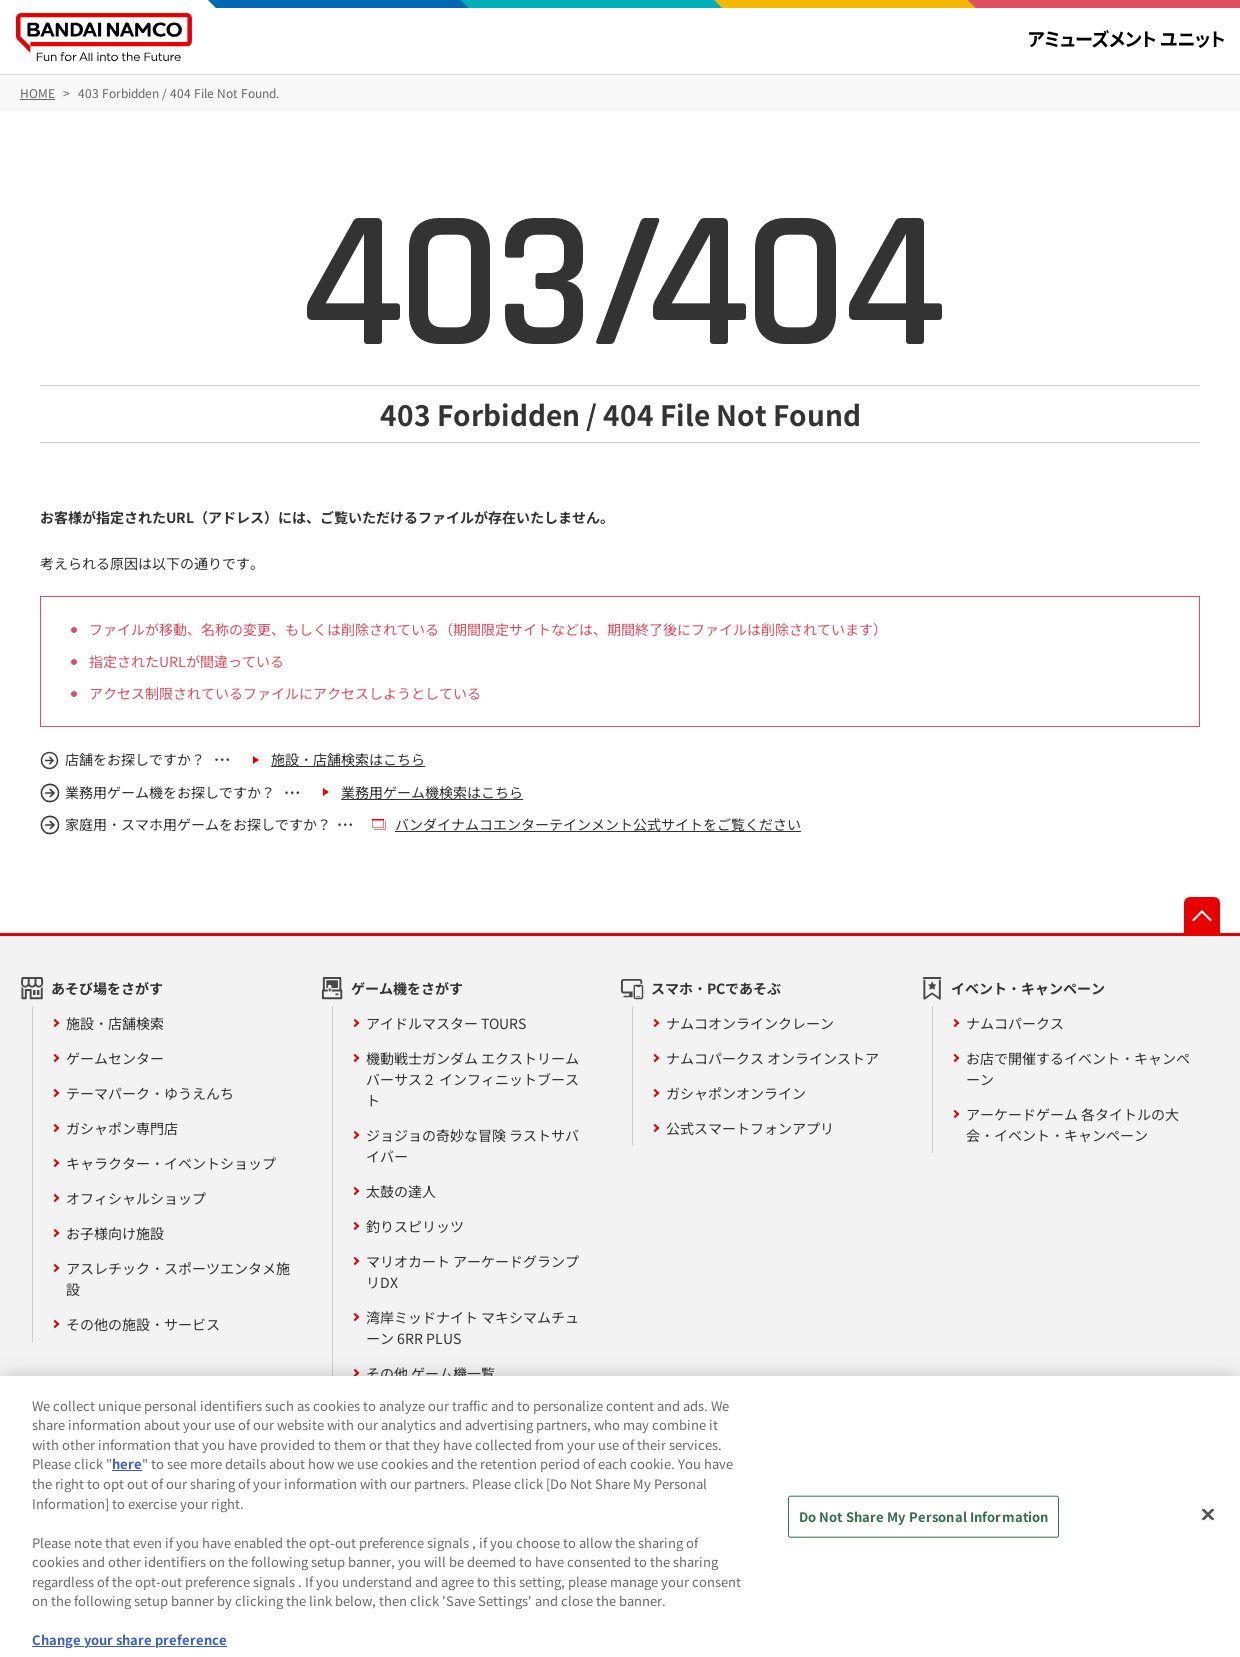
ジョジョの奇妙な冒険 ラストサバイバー (472, 1145)
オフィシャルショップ (136, 1198)
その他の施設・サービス (143, 1324)
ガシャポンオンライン (736, 1093)
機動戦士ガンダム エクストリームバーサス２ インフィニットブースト (472, 1079)
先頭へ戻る (1202, 915)
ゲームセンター (115, 1058)
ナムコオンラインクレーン (750, 1023)
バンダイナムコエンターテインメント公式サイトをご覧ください (598, 824)
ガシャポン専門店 (122, 1128)
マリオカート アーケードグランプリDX (472, 1271)
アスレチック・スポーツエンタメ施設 (178, 1278)
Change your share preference (129, 1647)
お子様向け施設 (115, 1233)
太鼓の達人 (401, 1191)
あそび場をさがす (107, 988)
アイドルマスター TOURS (446, 1023)
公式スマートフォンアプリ (750, 1128)
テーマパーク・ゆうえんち (150, 1093)
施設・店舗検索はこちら (348, 759)
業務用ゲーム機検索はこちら (432, 792)
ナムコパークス (1015, 1023)
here (127, 1471)
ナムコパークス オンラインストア (772, 1058)
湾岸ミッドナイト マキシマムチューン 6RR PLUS (472, 1327)
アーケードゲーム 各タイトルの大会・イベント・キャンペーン (1072, 1124)
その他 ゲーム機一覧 (430, 1373)
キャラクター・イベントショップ (171, 1163)
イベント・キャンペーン (1028, 988)
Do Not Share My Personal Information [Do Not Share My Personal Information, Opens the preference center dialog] (924, 1524)
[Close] (1208, 1523)
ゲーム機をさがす (407, 988)
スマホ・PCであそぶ (716, 988)
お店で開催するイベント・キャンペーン (1078, 1068)
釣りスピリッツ (415, 1226)
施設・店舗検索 (115, 1023)
